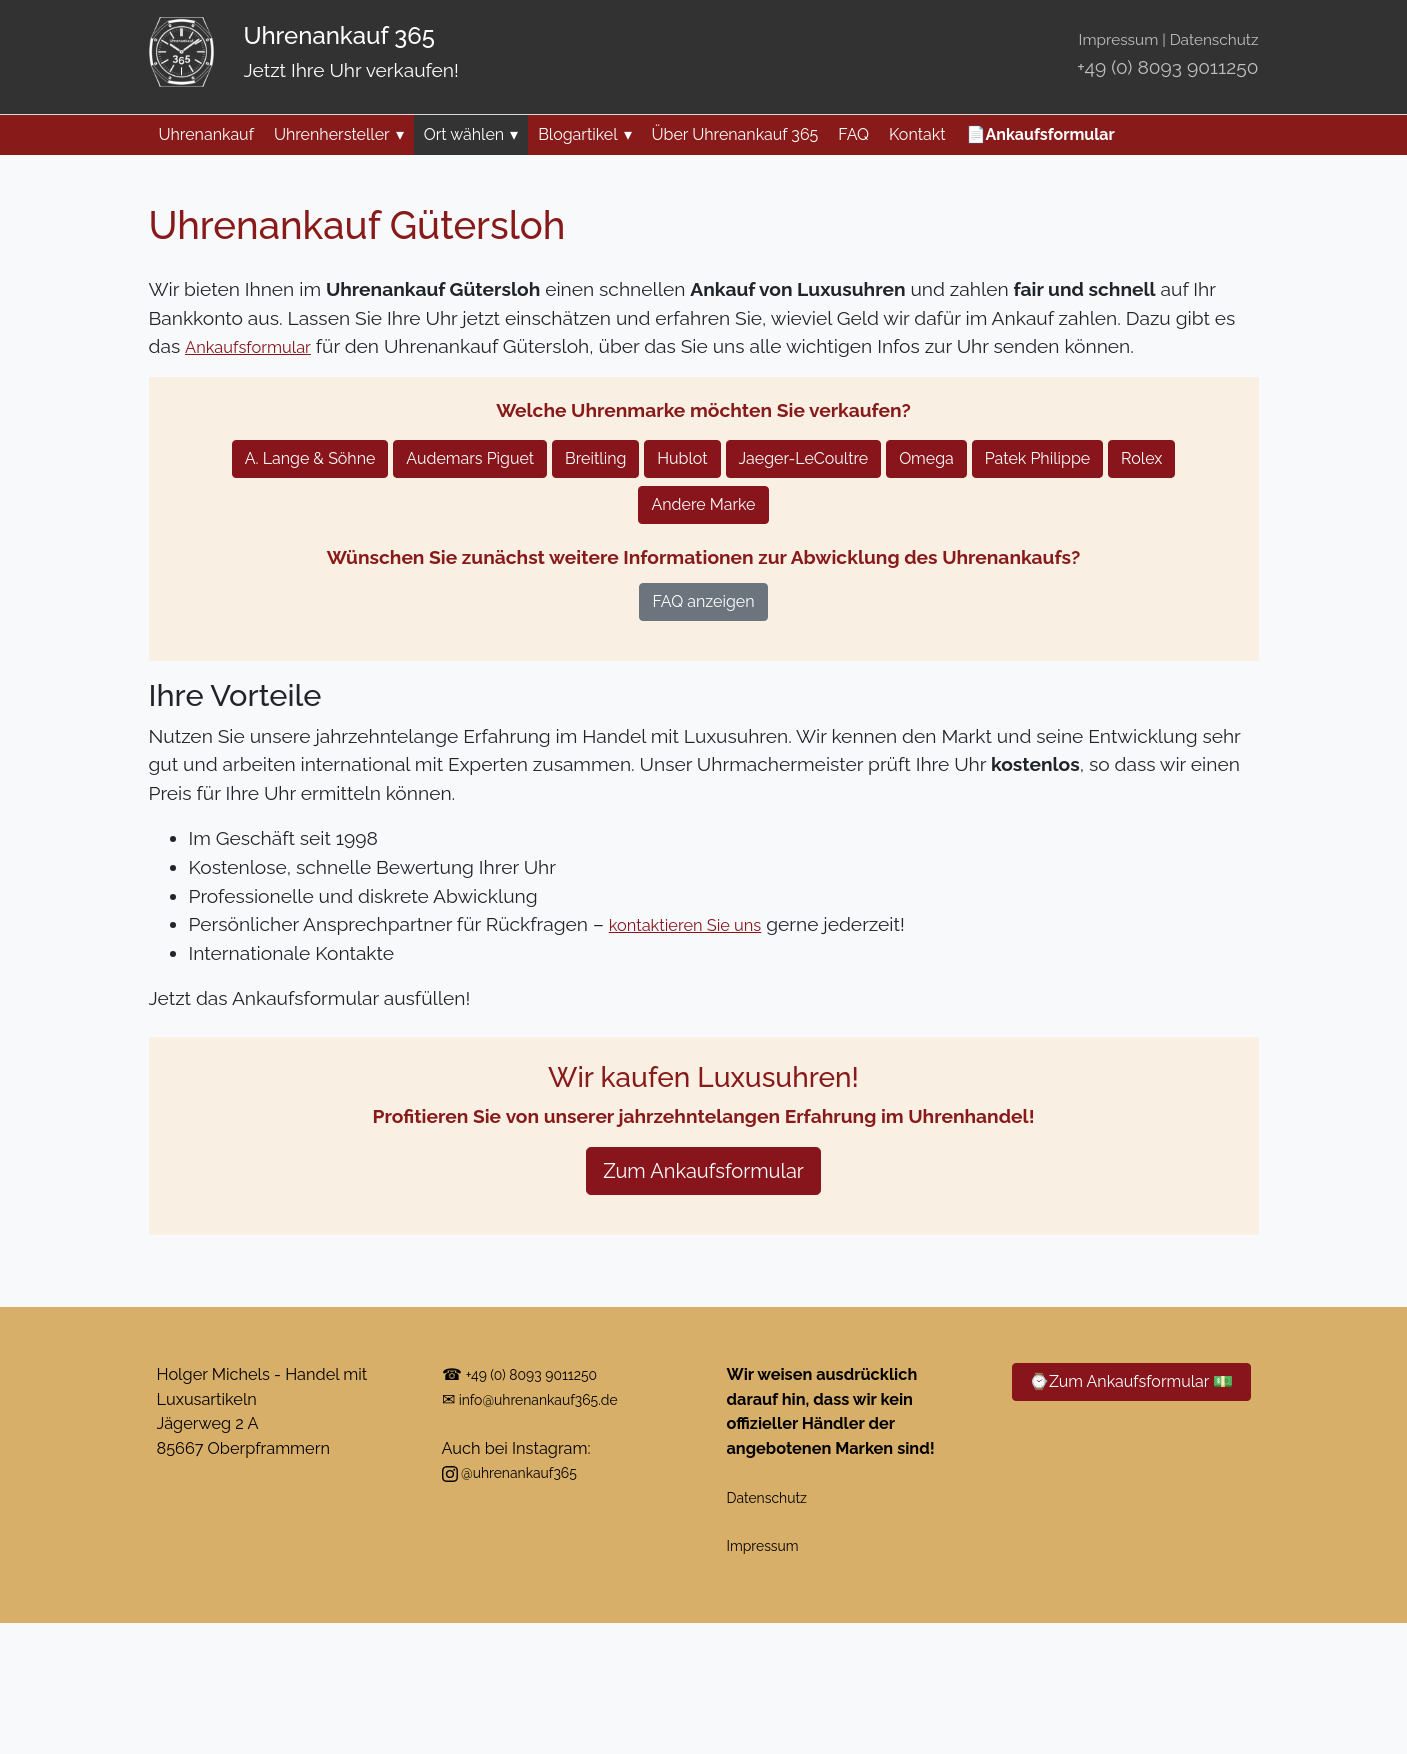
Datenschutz (1214, 40)
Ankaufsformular (257, 346)
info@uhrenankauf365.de (552, 1399)
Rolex (1141, 458)
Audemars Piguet (470, 458)
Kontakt (917, 134)
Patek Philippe (1037, 458)
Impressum (1119, 40)
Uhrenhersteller (339, 134)
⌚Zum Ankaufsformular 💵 (1131, 1381)
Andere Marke (703, 504)
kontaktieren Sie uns (698, 924)
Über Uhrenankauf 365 (735, 134)
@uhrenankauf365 (520, 1472)
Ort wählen (471, 134)
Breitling (595, 458)
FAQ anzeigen (703, 601)
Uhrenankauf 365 (339, 35)
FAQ (853, 134)
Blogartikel (584, 134)
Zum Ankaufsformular (703, 1171)
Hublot (682, 458)
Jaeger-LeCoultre (804, 458)
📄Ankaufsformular (1040, 134)
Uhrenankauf (206, 134)
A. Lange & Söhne (310, 458)
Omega (926, 458)
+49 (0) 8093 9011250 (1167, 67)
